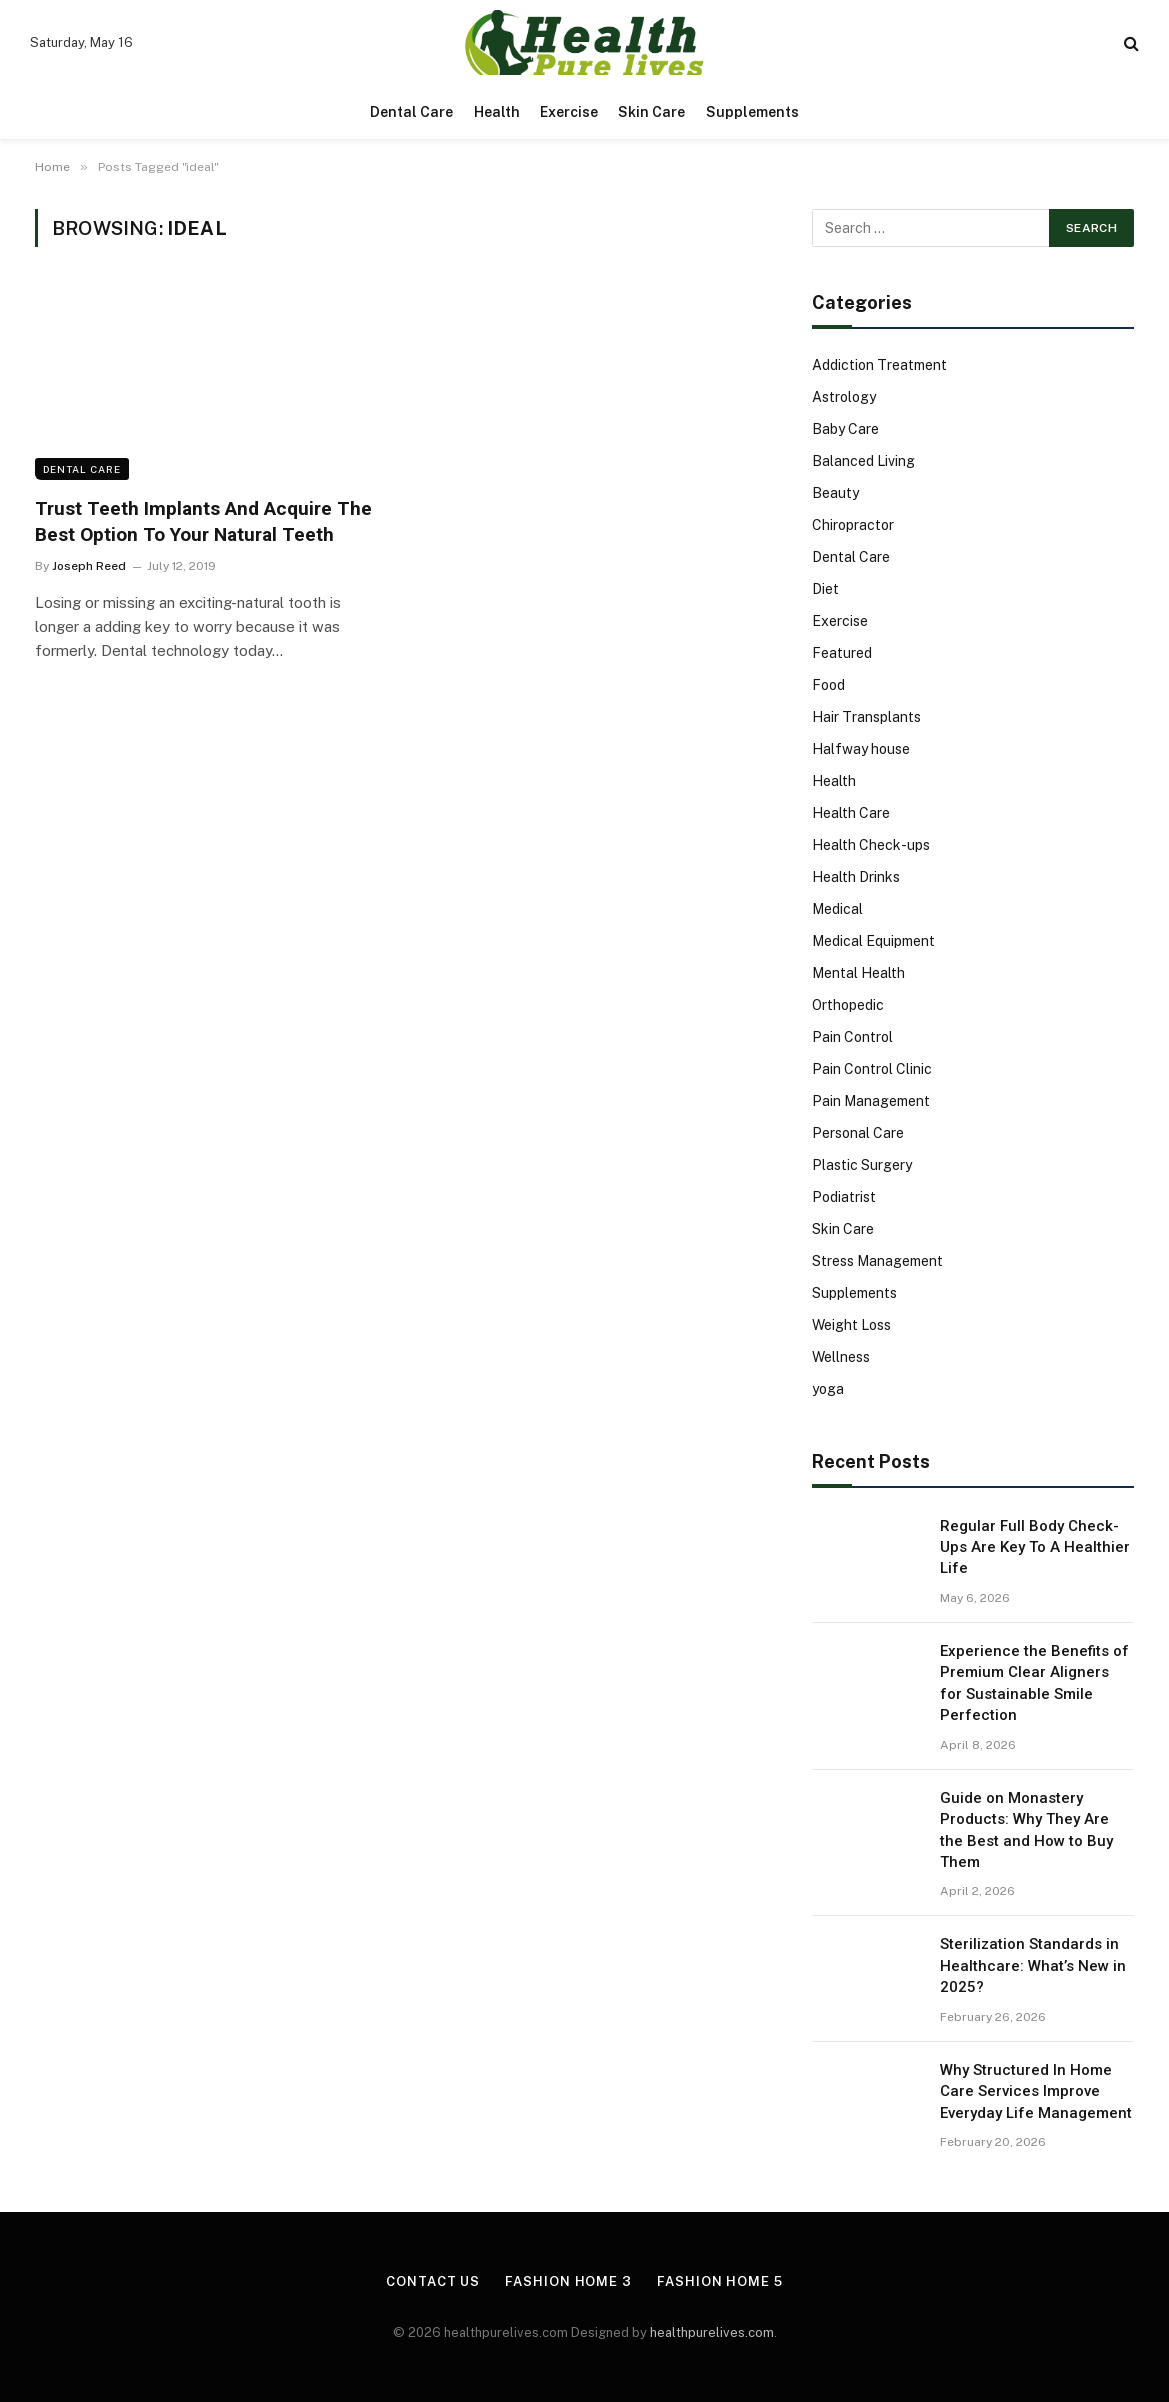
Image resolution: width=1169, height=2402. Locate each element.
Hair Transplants (866, 717)
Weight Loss (851, 1325)
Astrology (844, 397)
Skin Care (651, 112)
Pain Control (852, 1037)
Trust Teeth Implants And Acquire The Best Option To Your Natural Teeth (203, 521)
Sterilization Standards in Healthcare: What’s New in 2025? (1033, 1965)
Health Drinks (856, 877)
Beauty (835, 493)
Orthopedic (848, 1005)
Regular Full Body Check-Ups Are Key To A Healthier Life (1035, 1547)
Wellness (841, 1357)
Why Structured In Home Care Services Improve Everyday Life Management (1036, 2091)
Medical (837, 909)
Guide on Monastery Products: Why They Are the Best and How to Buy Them (1026, 1830)
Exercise (569, 112)
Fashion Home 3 (568, 2281)
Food (828, 685)
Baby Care (845, 429)
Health (497, 112)
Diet (825, 589)
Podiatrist (844, 1197)
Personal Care (858, 1133)
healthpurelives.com (712, 2332)
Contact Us (433, 2281)
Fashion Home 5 (720, 2281)
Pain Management (871, 1101)
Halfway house (861, 749)
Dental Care (411, 112)
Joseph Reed (89, 566)
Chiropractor (853, 525)
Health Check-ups (871, 845)
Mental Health (858, 973)
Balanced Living (863, 461)
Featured (842, 653)
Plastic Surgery (862, 1165)
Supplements (752, 112)
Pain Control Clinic (872, 1069)
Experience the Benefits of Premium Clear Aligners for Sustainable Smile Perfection (1034, 1683)
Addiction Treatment (879, 365)
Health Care (851, 813)
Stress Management (877, 1261)
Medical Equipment (873, 941)
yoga (828, 1389)
